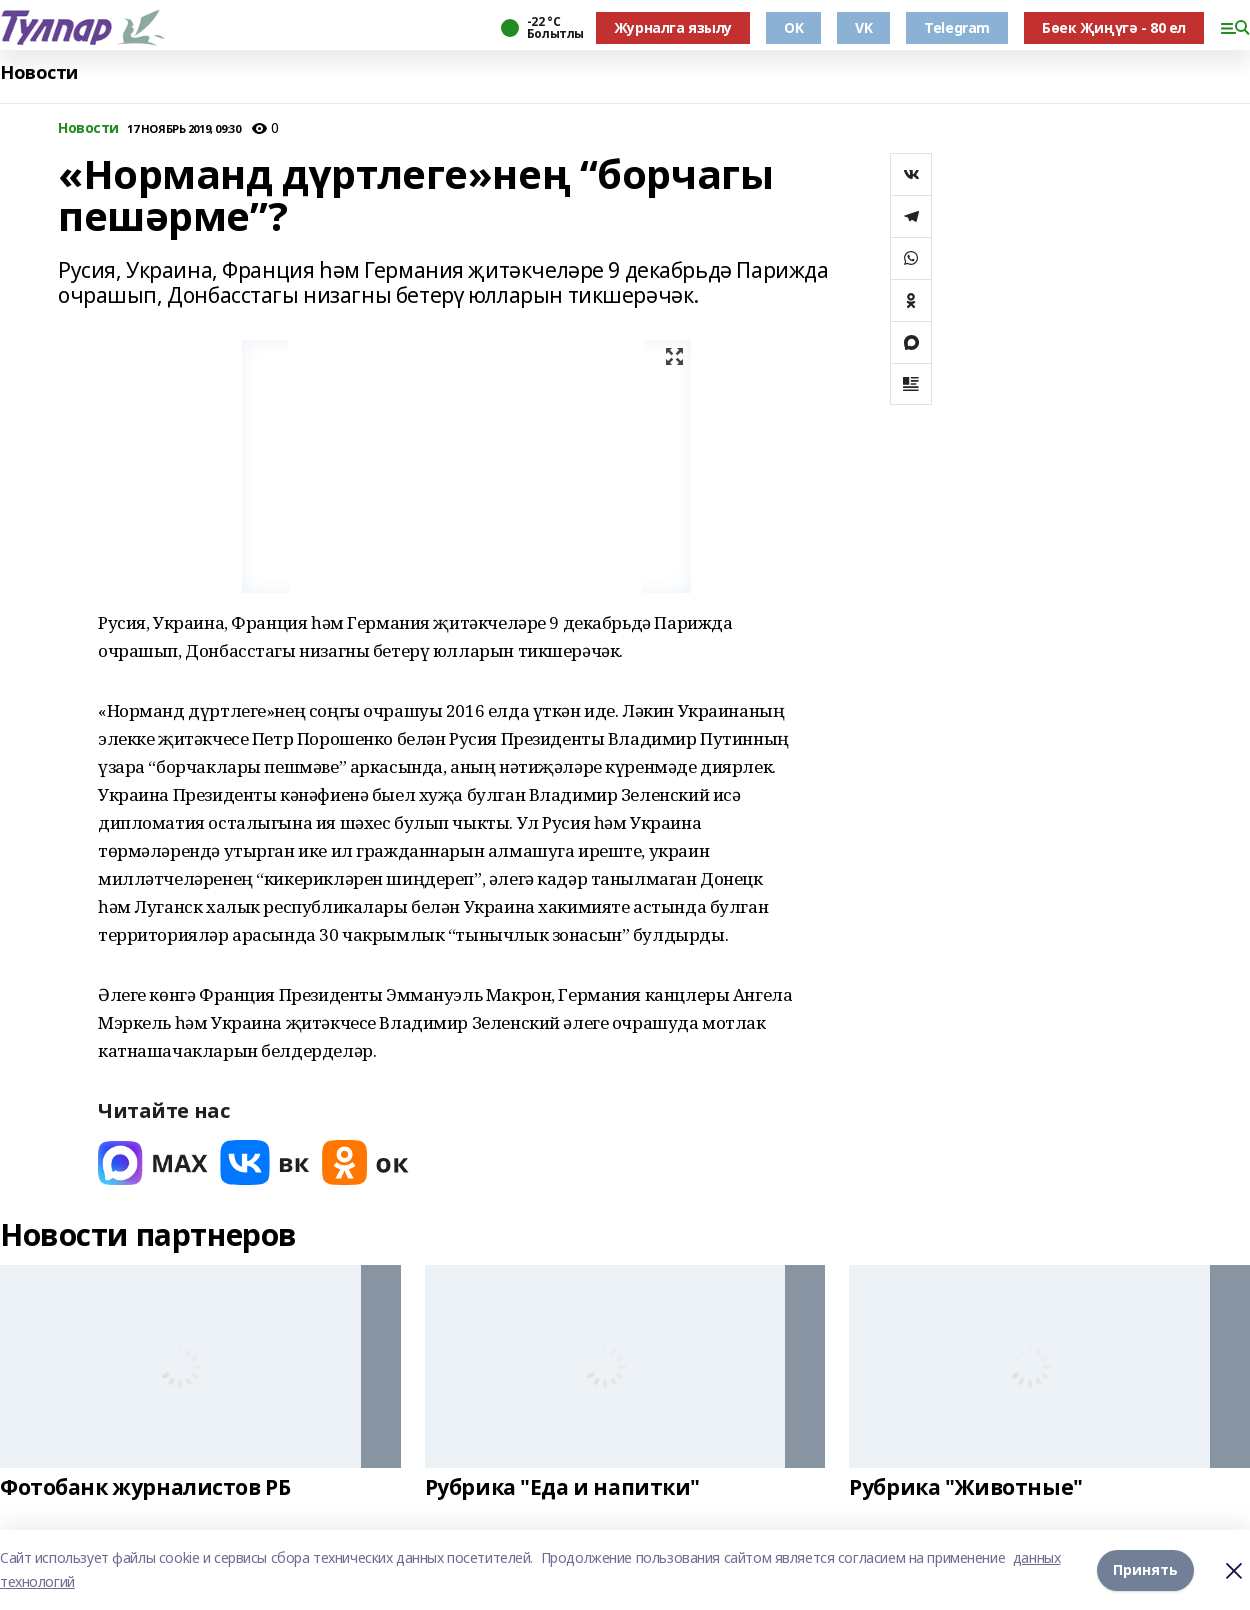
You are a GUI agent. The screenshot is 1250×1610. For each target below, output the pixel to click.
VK (863, 27)
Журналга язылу (673, 27)
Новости (39, 72)
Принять (1145, 1569)
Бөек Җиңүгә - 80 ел (1114, 27)
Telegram (957, 27)
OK (793, 27)
